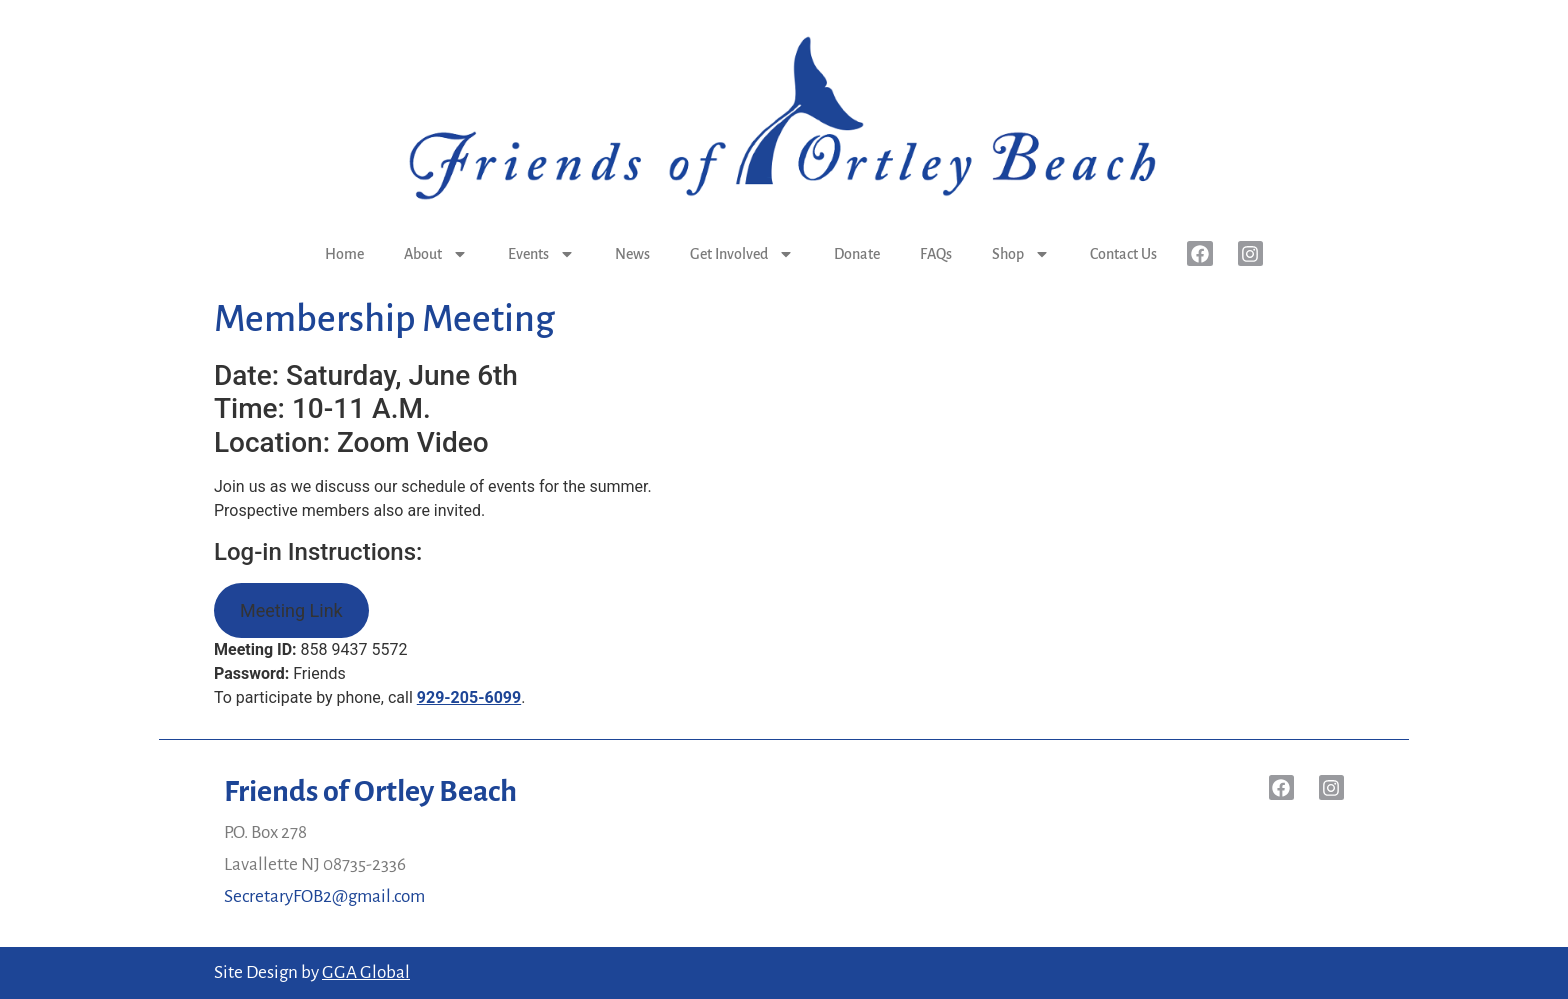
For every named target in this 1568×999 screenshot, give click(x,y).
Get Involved (742, 254)
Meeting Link (291, 610)
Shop (1021, 254)
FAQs (936, 254)
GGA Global (366, 972)
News (632, 254)
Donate (857, 254)
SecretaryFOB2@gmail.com (324, 896)
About (436, 254)
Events (541, 254)
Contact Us (1123, 254)
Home (344, 254)
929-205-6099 (469, 697)
